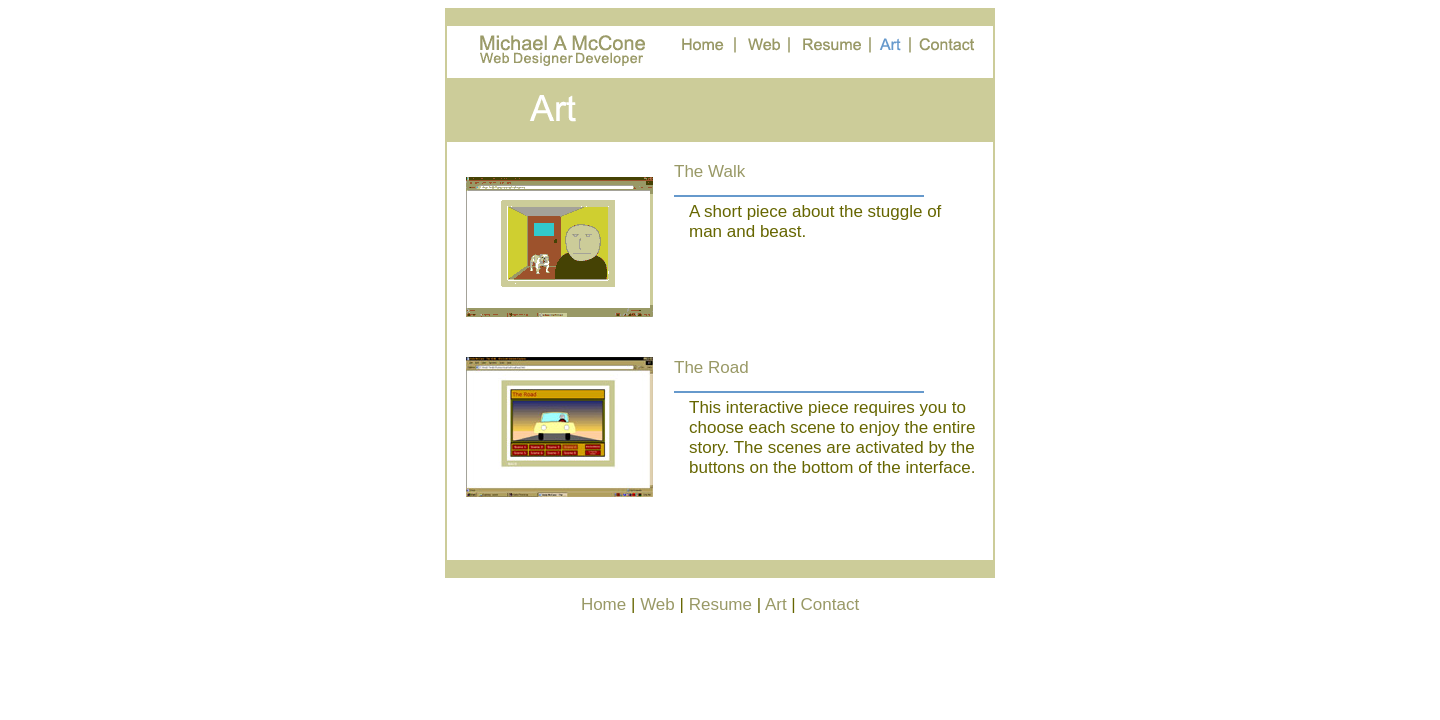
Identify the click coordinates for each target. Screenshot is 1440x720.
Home (603, 604)
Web (657, 604)
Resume (720, 604)
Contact (830, 604)
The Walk (709, 171)
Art (776, 604)
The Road (711, 367)
